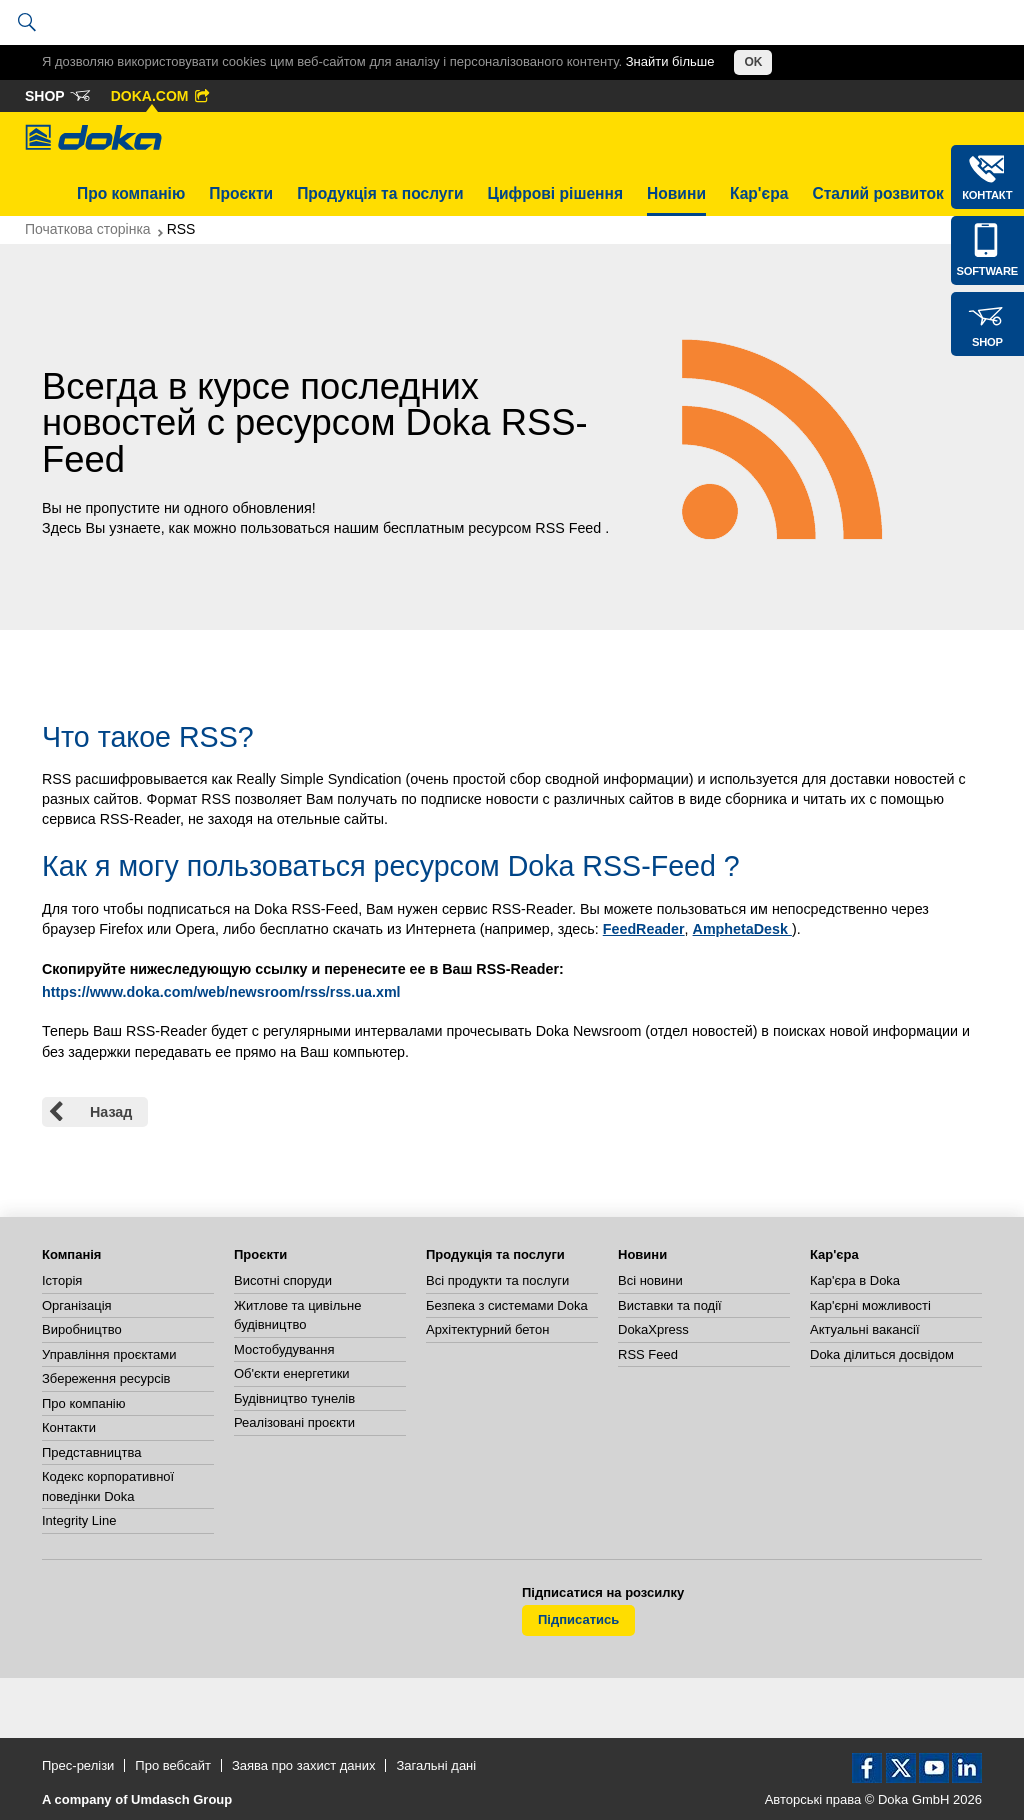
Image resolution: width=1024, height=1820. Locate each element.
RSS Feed (648, 1354)
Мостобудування (284, 1349)
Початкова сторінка (88, 229)
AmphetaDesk (742, 929)
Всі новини (650, 1280)
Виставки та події (670, 1305)
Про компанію (131, 193)
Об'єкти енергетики (292, 1373)
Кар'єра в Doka (855, 1280)
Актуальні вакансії (865, 1329)
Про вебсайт (173, 1765)
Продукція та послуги (380, 193)
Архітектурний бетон (487, 1329)
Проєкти (241, 193)
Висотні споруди (283, 1280)
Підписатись (578, 1619)
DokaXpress (653, 1329)
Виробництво (82, 1329)
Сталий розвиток (878, 193)
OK (753, 62)
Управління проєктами (109, 1354)
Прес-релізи (78, 1765)
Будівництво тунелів (294, 1398)
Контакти (69, 1427)
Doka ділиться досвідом (882, 1354)
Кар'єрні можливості (870, 1305)
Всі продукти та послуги (497, 1280)
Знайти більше (670, 61)
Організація (77, 1305)
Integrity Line (79, 1520)
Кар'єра (759, 193)
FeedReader (644, 929)
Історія (62, 1280)
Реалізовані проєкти (294, 1422)
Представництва (91, 1452)
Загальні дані (436, 1765)
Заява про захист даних (304, 1765)
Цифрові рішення (555, 193)
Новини (676, 193)
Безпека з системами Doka (507, 1305)
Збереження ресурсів (106, 1378)
